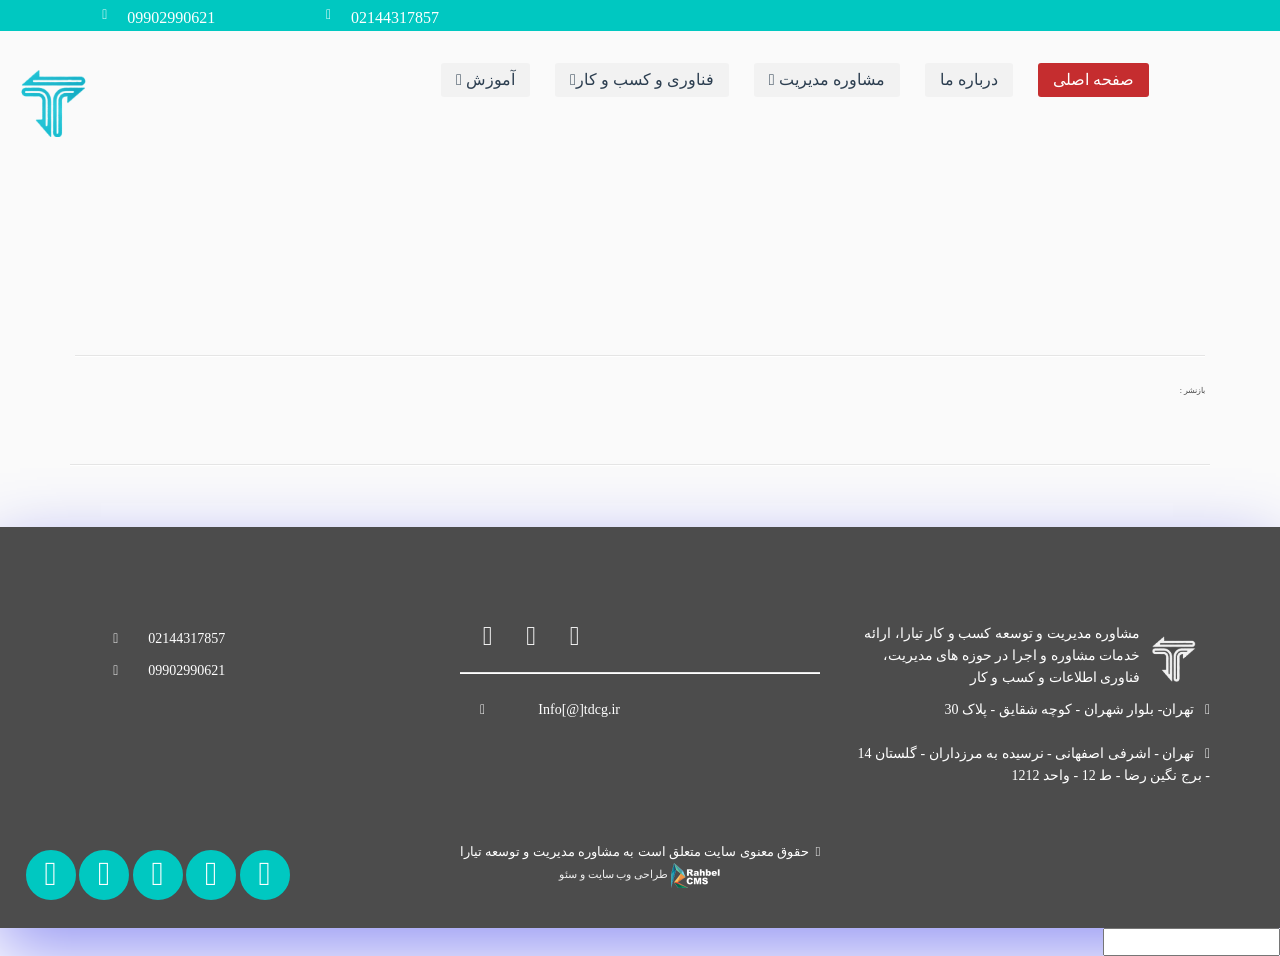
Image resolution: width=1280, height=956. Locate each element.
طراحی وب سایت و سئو (639, 874)
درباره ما (969, 78)
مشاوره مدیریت (827, 78)
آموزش (485, 78)
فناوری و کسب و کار (642, 78)
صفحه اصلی (1093, 78)
